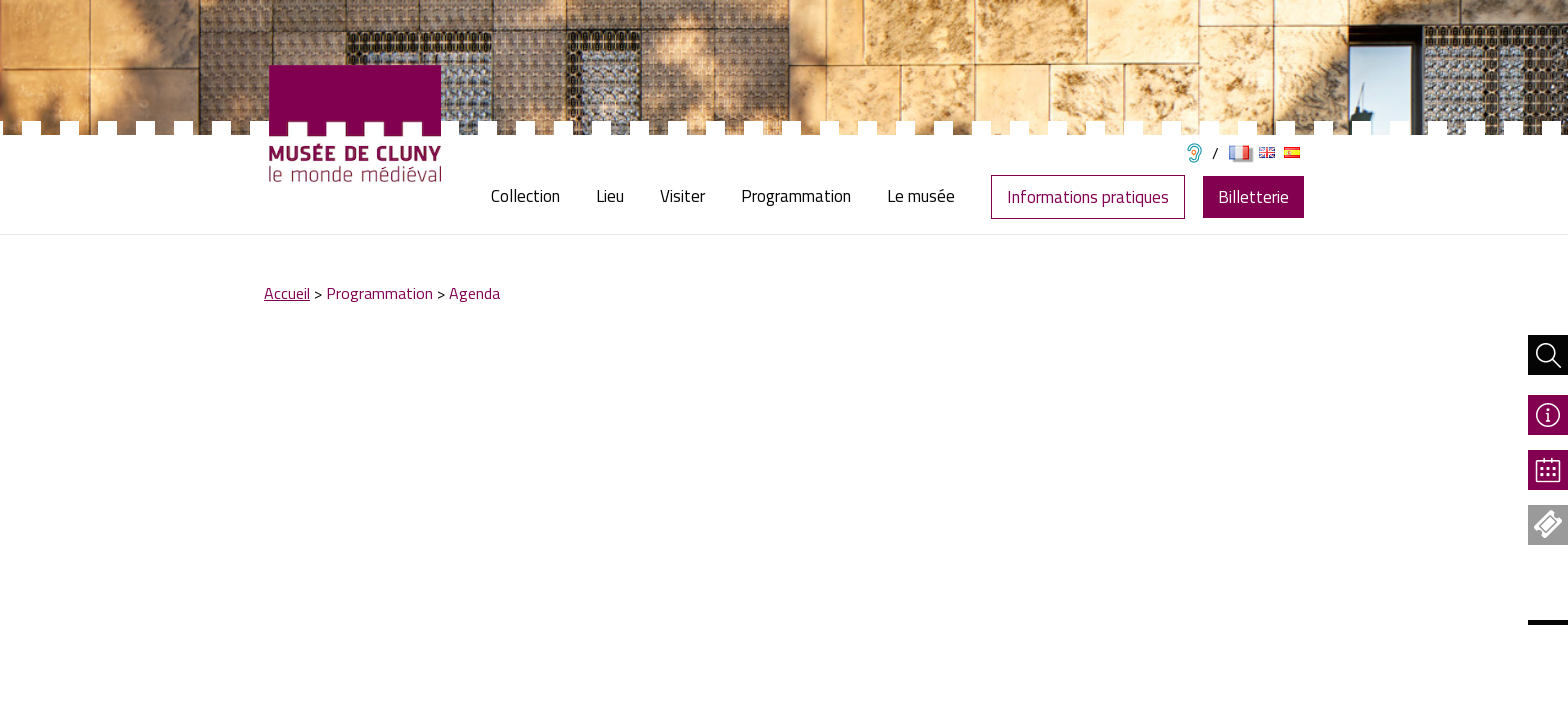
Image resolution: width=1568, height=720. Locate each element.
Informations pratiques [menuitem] (1088, 197)
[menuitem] (534, 196)
